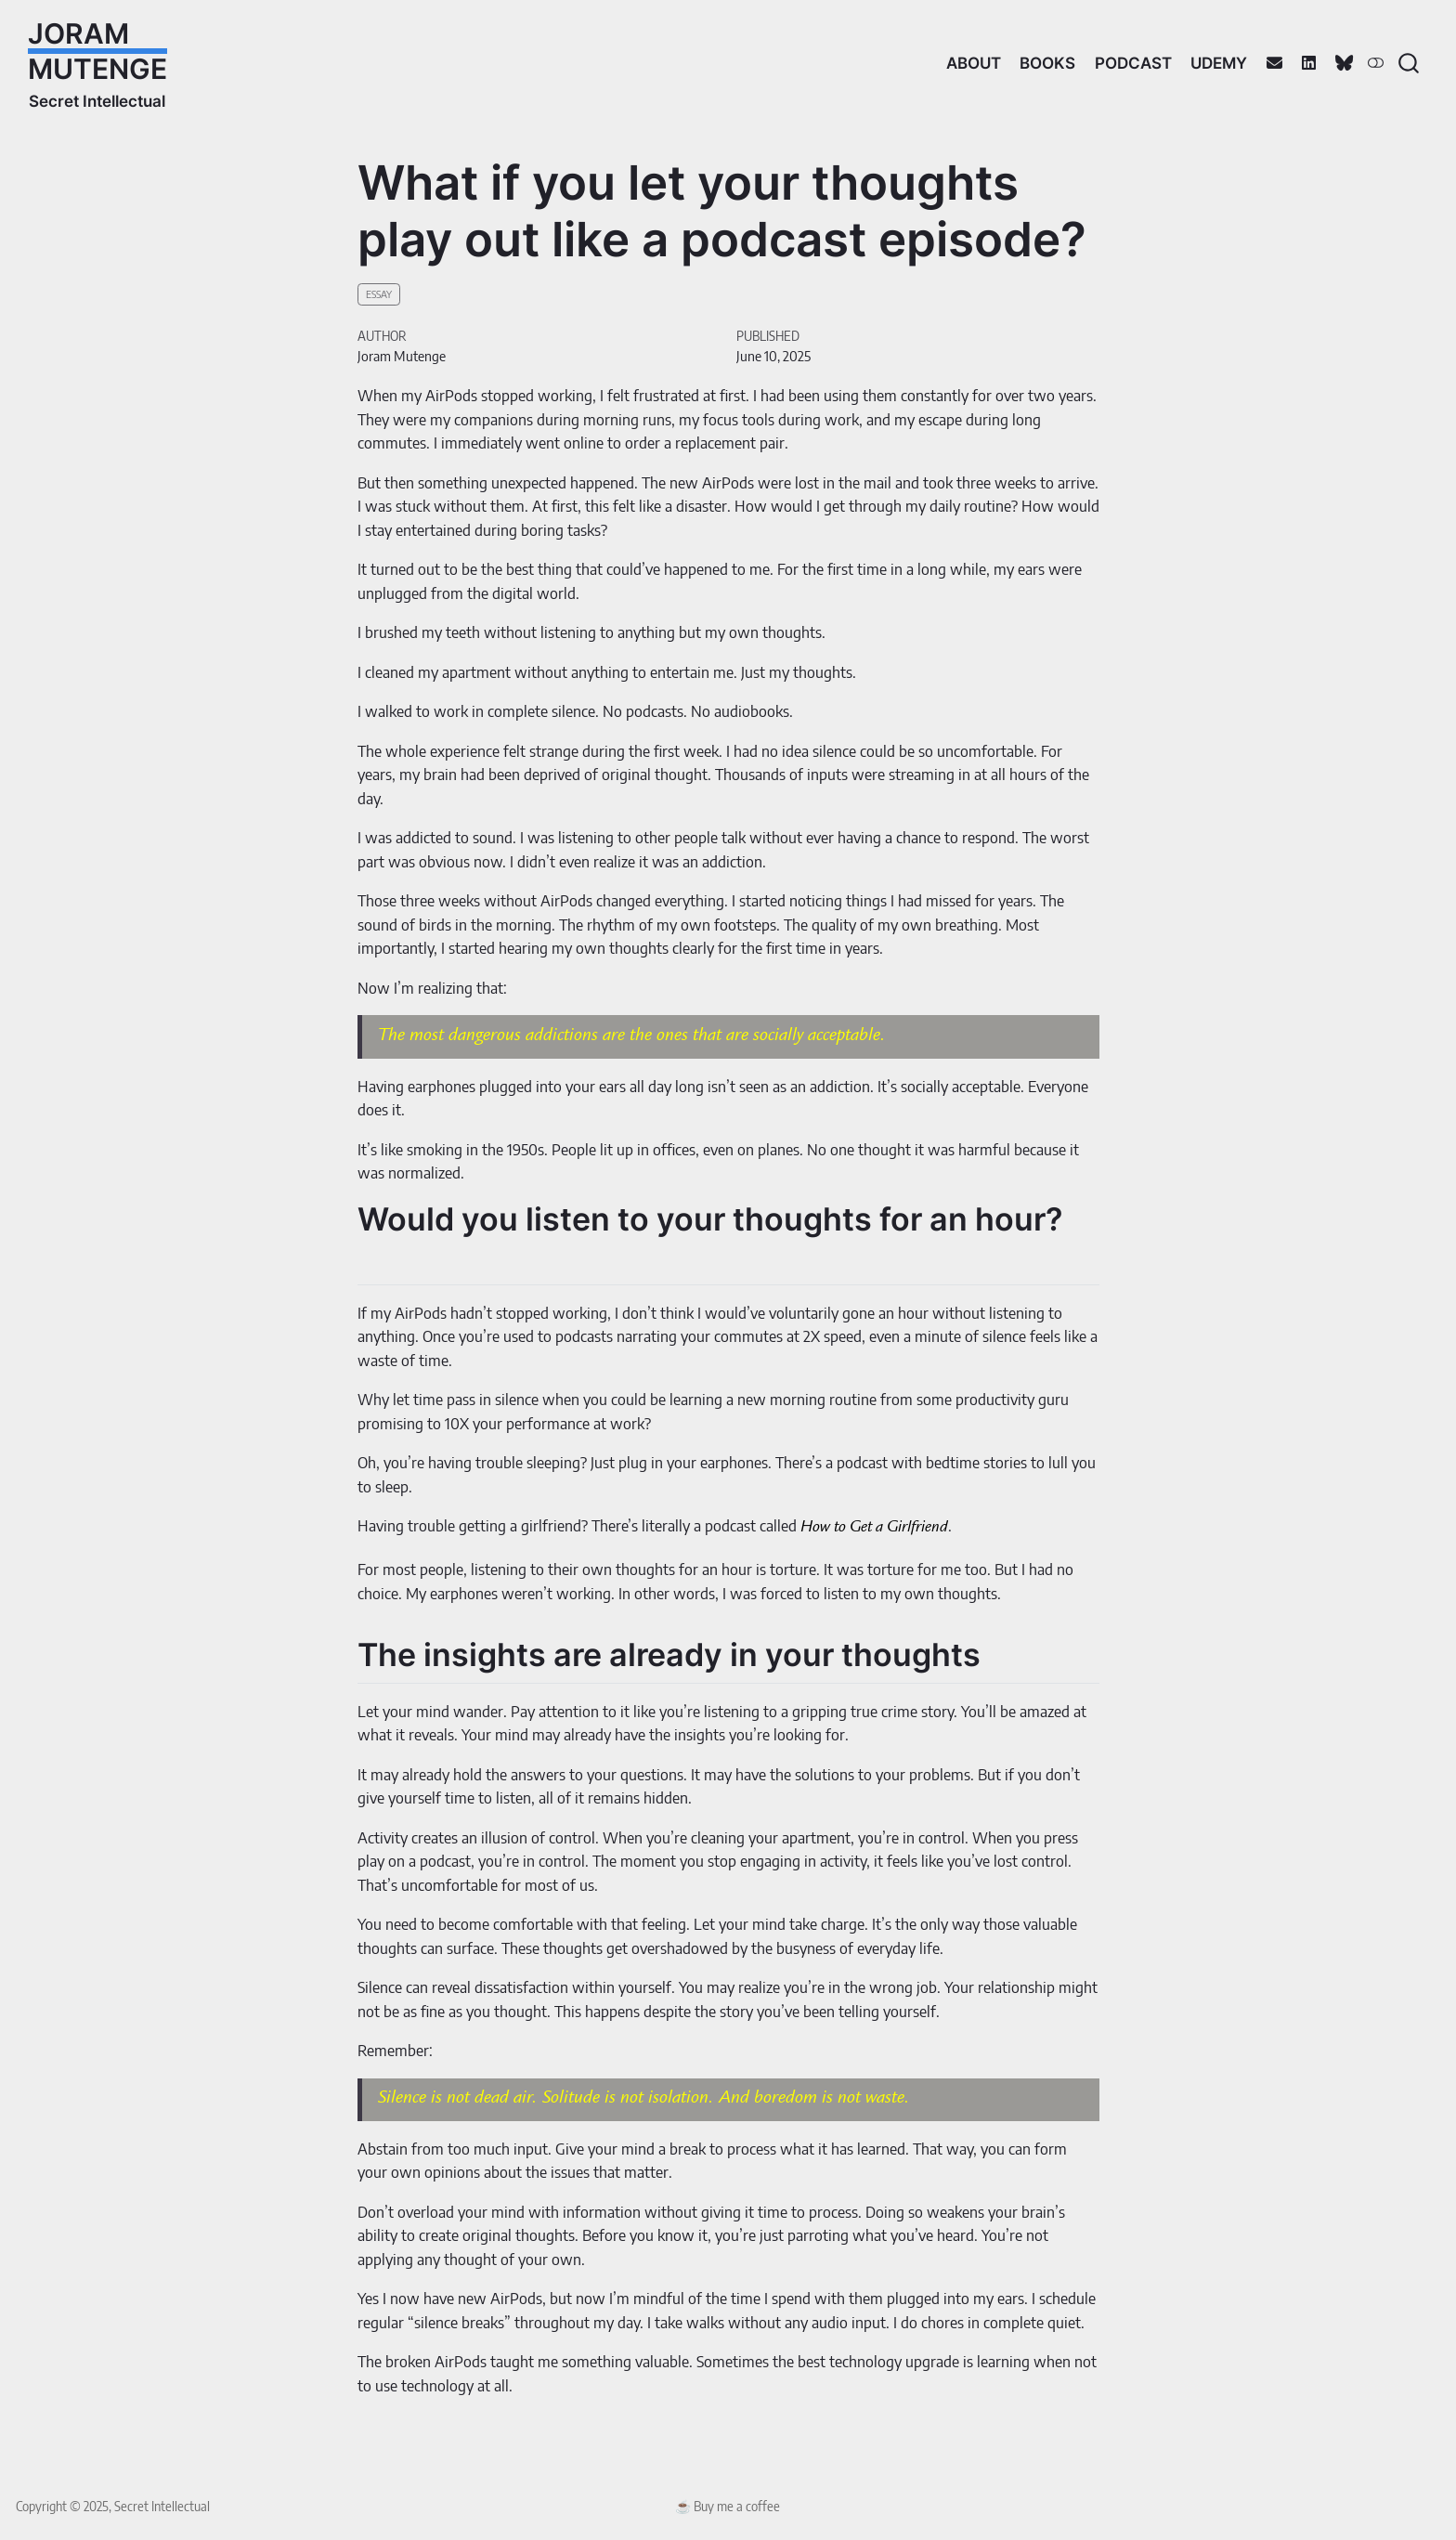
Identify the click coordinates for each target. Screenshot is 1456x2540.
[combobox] (1409, 63)
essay (379, 294)
